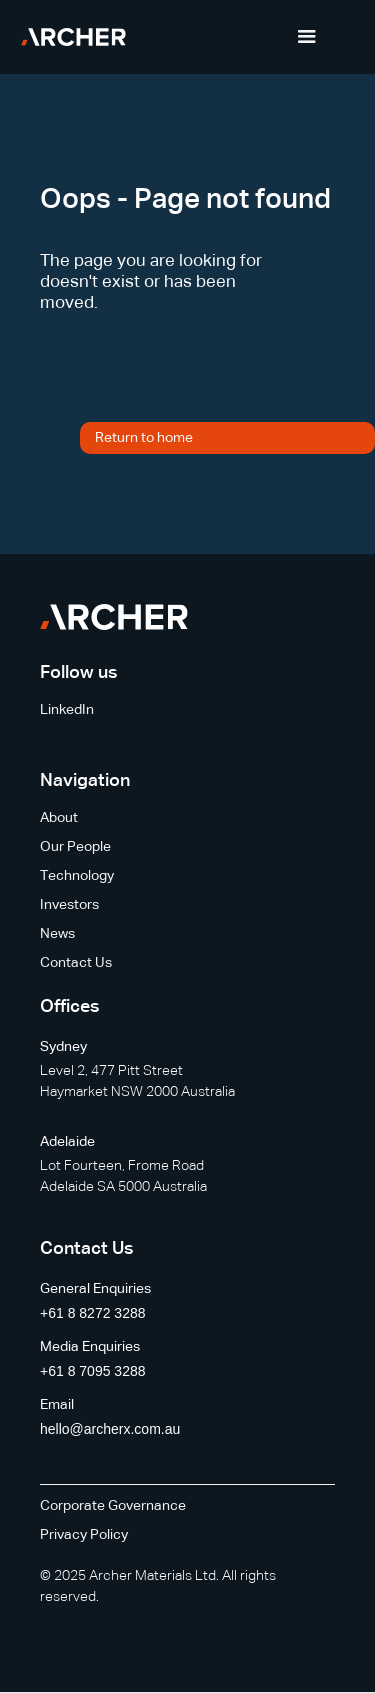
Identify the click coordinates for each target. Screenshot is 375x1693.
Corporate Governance (113, 1506)
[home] (73, 37)
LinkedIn (67, 710)
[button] (307, 37)
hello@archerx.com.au (110, 1429)
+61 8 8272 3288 (93, 1313)
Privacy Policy (84, 1535)
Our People (75, 847)
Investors (69, 905)
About (59, 818)
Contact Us (76, 963)
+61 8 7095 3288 (93, 1371)
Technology (77, 876)
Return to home (144, 438)
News (57, 934)
